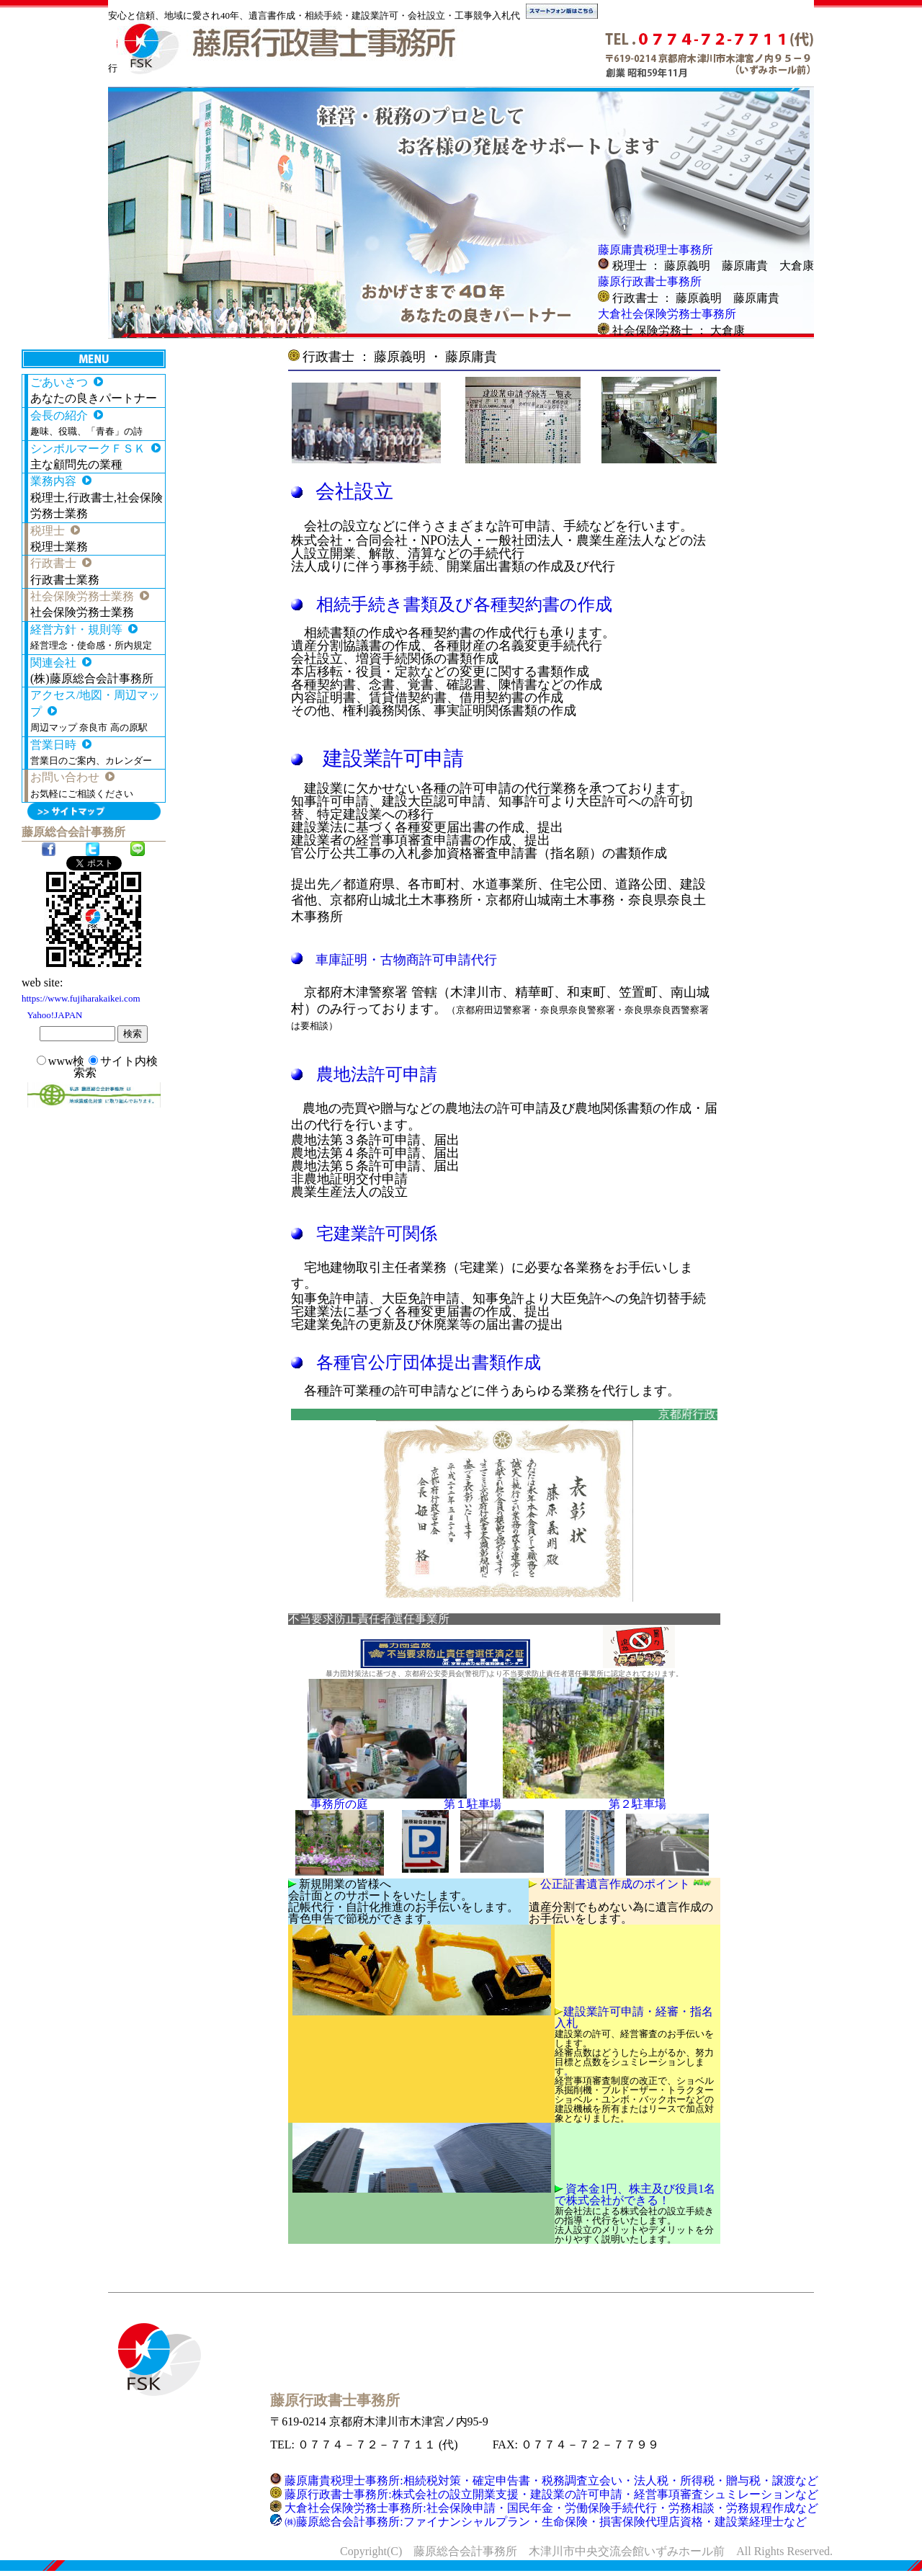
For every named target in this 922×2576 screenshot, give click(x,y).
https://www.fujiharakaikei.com (81, 998)
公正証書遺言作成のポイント (627, 1884)
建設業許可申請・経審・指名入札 (634, 2017)
